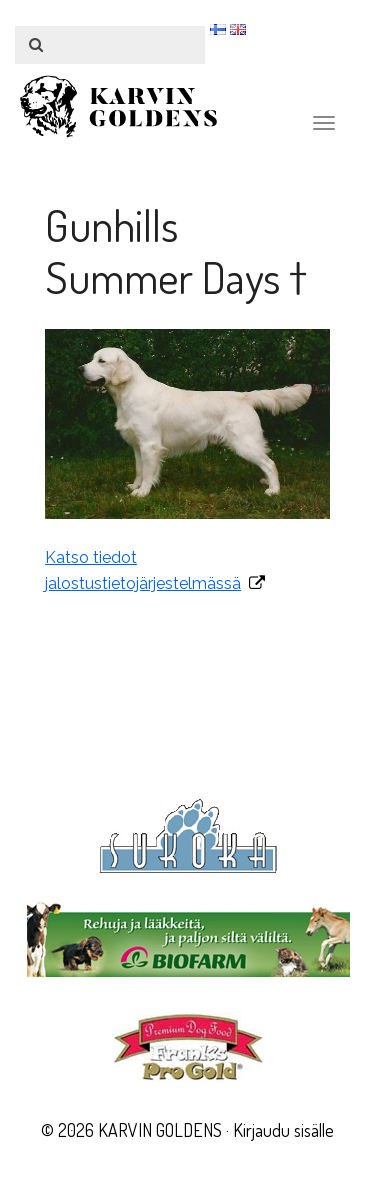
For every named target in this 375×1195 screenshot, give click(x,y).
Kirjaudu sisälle (283, 1130)
